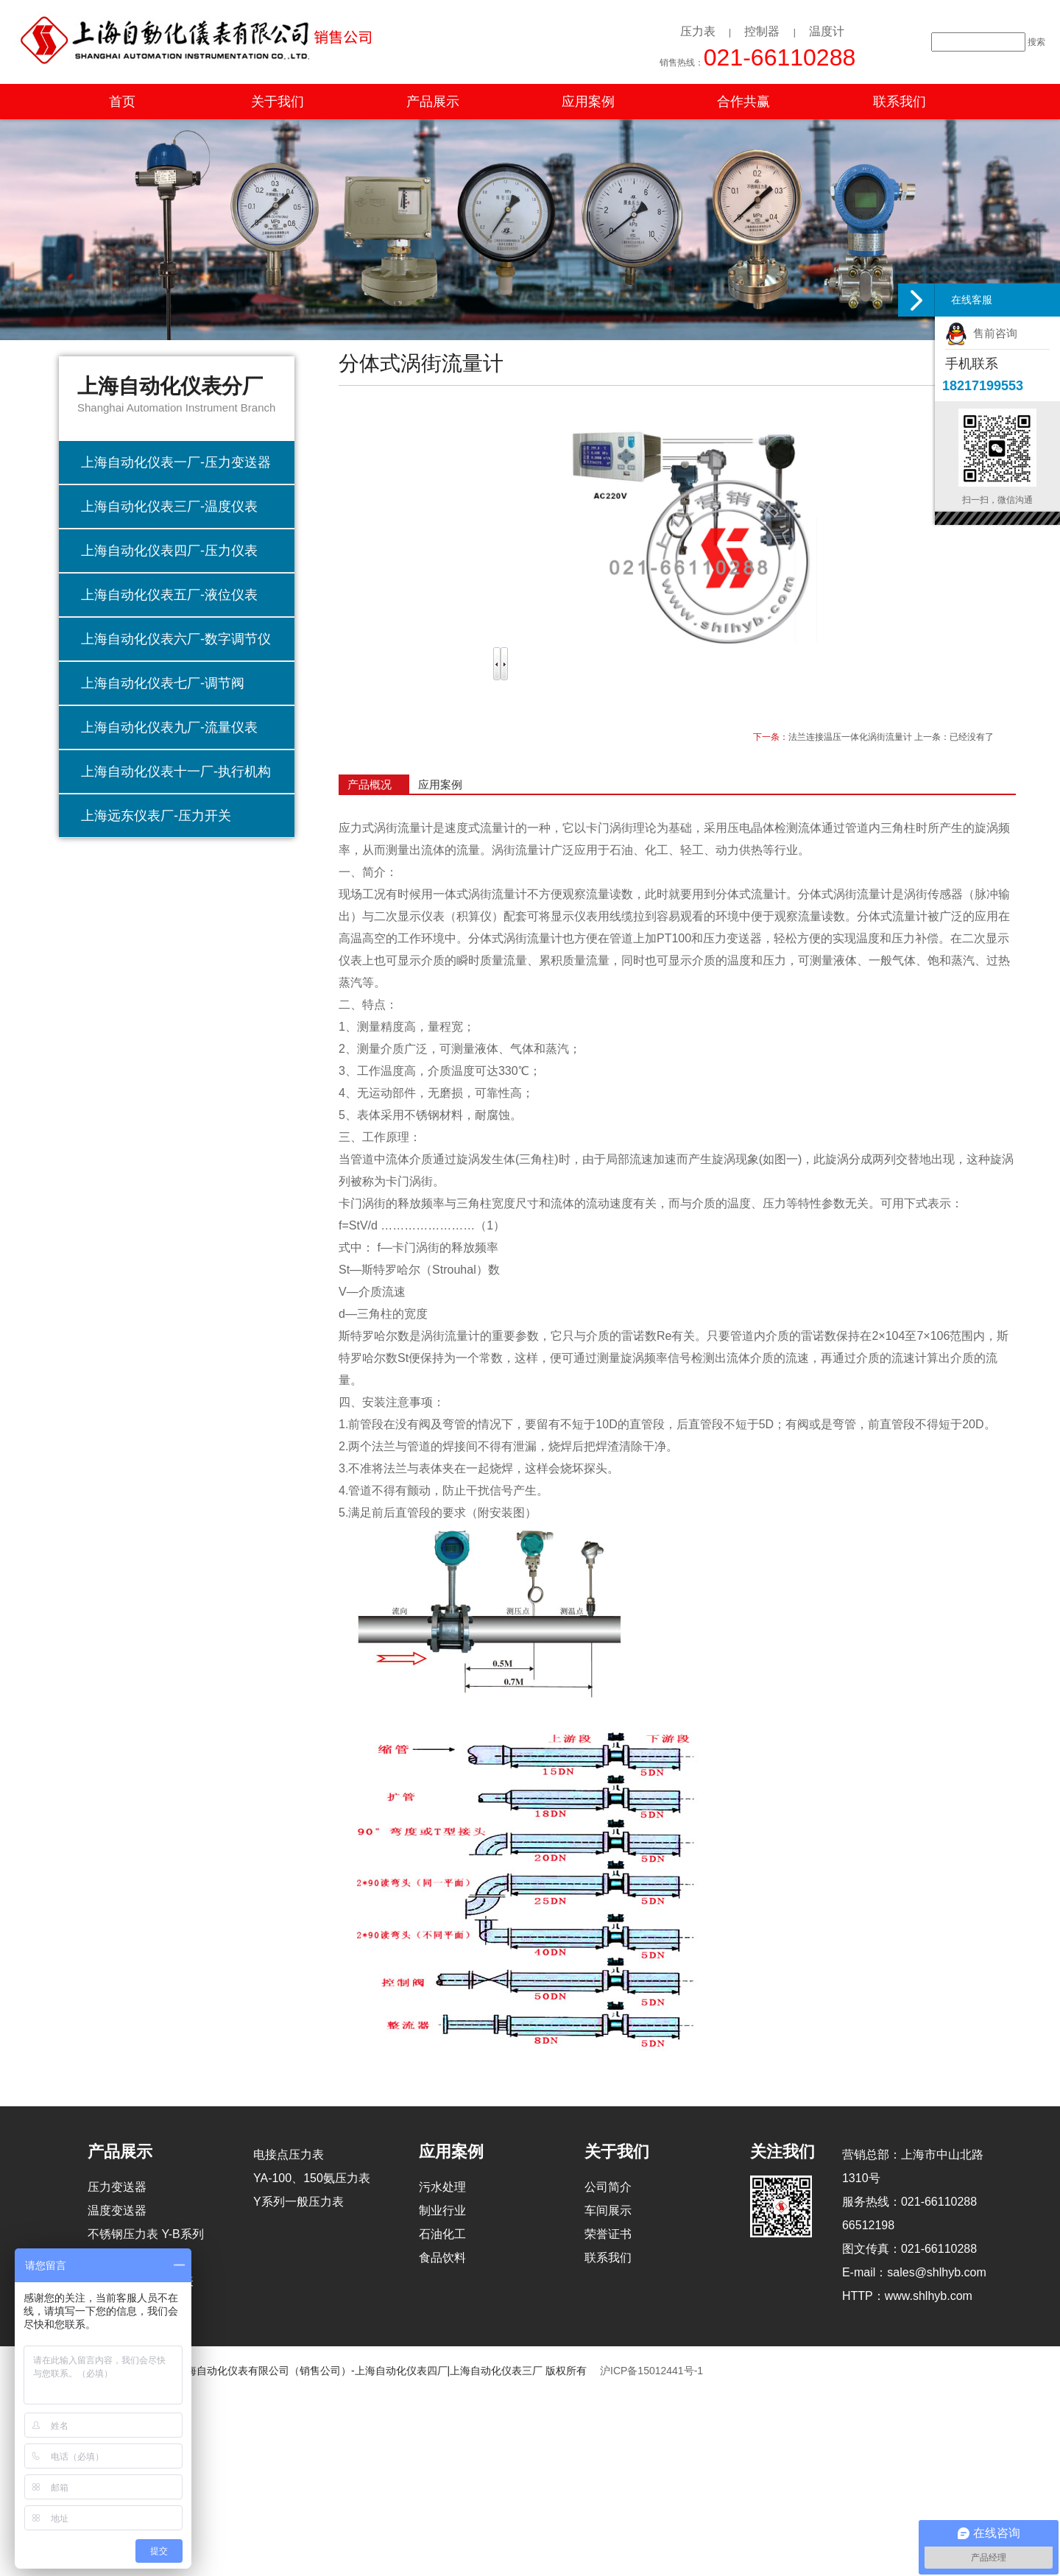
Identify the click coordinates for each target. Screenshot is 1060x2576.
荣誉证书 (608, 2234)
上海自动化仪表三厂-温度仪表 (169, 506)
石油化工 (442, 2234)
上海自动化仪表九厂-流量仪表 (169, 727)
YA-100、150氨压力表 (311, 2178)
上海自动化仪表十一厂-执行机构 (176, 771)
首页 (122, 101)
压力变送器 (117, 2187)
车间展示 (608, 2210)
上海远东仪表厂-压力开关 (156, 815)
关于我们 (277, 101)
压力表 (698, 31)
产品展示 (432, 101)
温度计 (826, 31)
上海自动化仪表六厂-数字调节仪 (176, 639)
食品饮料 (442, 2257)
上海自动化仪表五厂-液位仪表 (169, 594)
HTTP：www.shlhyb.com (907, 2296)
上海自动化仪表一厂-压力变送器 (176, 462)
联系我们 (899, 101)
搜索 (1036, 42)
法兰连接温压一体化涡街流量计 (850, 737)
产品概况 (369, 784)
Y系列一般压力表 (298, 2201)
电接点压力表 (288, 2154)
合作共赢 (743, 101)
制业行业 (442, 2210)
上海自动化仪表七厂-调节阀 (162, 683)
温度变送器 (117, 2210)
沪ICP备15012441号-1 (651, 2370)
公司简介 (608, 2187)
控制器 (762, 31)
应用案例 (588, 101)
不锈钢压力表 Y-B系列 (146, 2234)
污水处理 (442, 2187)
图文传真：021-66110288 (909, 2248)
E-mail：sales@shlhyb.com (914, 2272)
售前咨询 (981, 333)
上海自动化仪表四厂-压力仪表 (169, 550)
